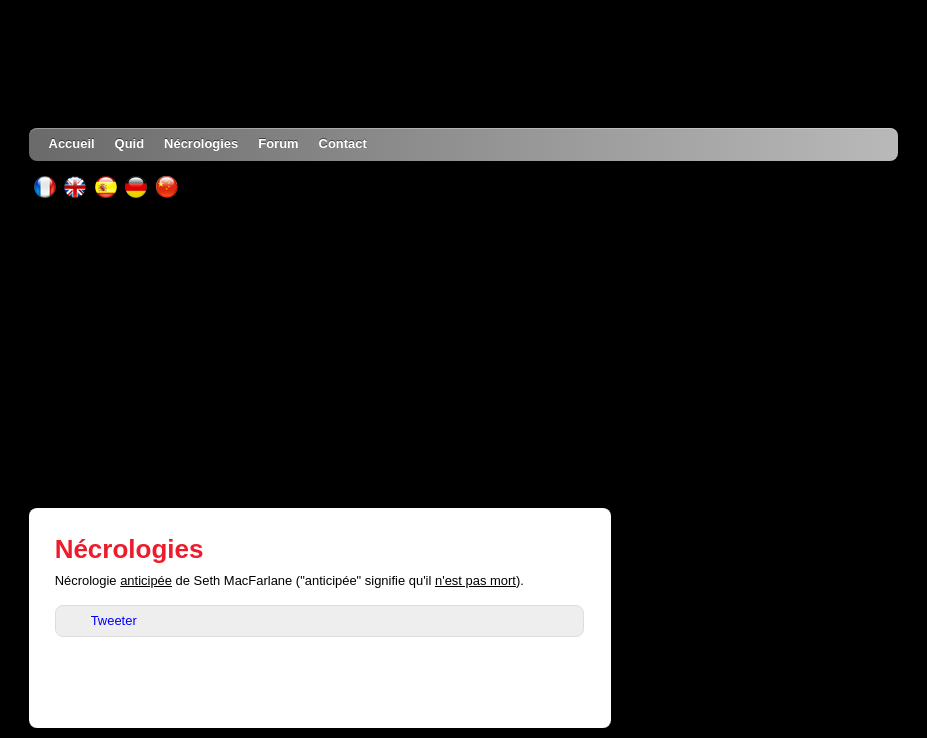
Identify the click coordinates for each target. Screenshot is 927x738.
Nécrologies (201, 143)
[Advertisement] (464, 353)
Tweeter (114, 620)
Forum (278, 143)
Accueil (72, 143)
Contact (343, 143)
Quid (130, 143)
